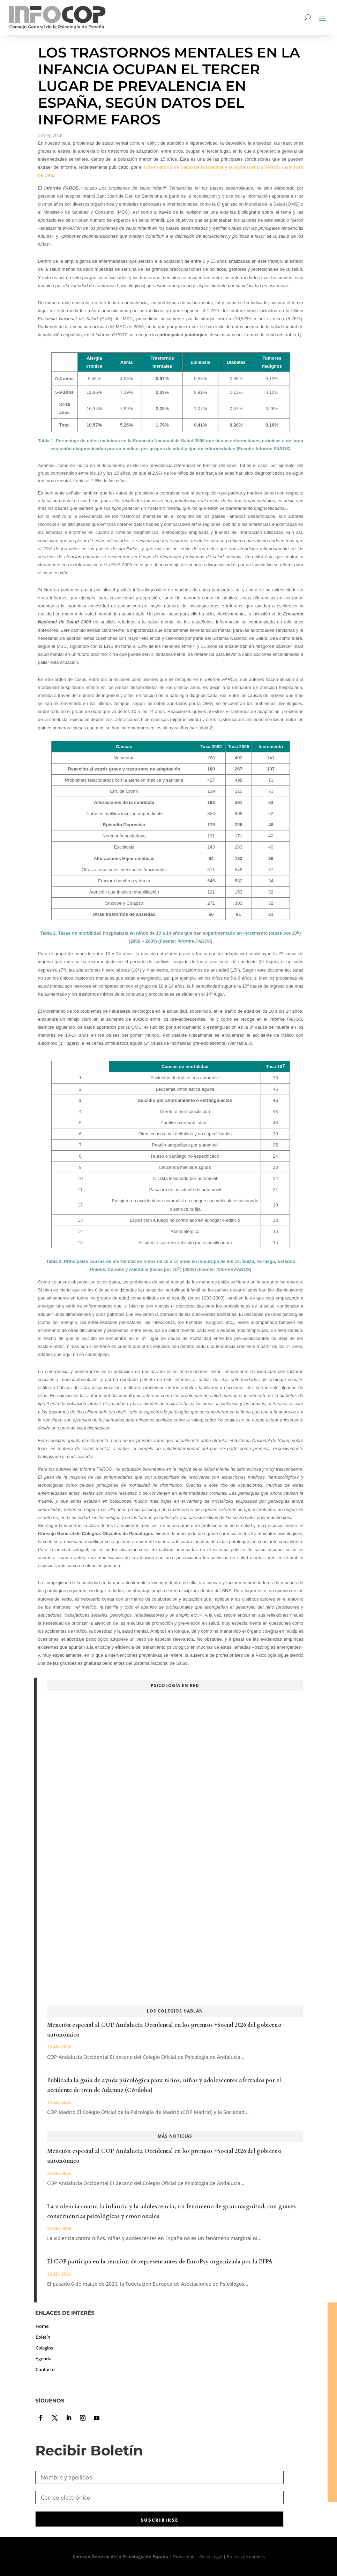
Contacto (45, 2369)
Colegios (44, 2348)
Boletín (43, 2337)
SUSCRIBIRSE (159, 2520)
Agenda (43, 2358)
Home (42, 2326)
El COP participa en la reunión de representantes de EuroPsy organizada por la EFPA (159, 2262)
